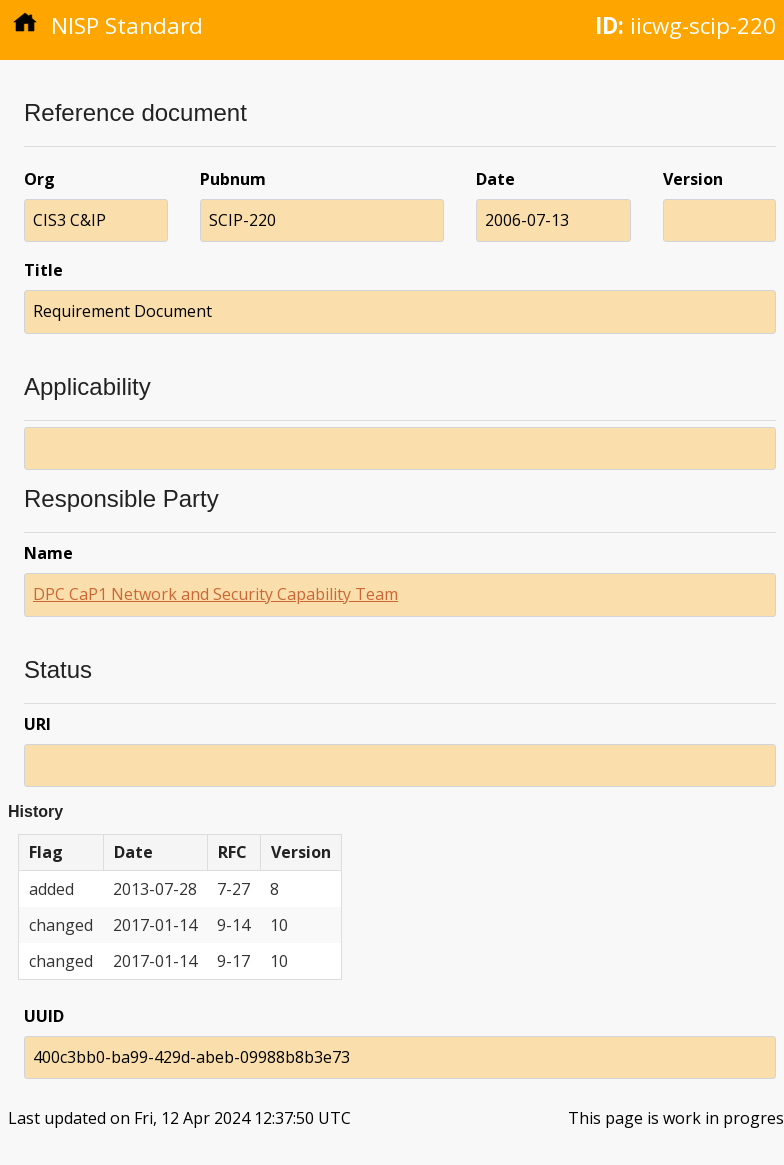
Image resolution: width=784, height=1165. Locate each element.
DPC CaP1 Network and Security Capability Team (215, 594)
